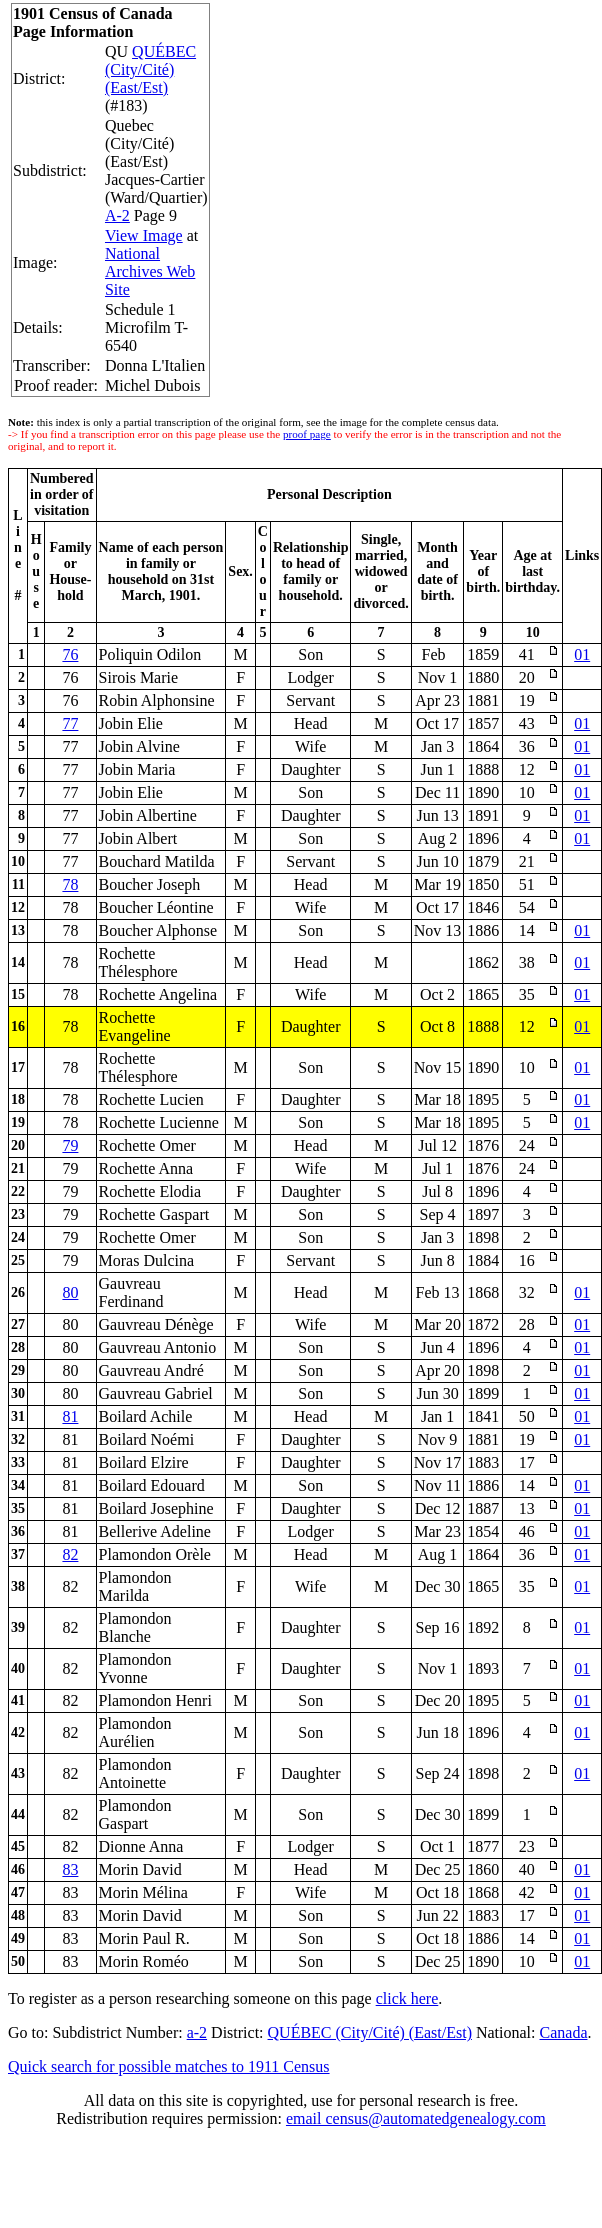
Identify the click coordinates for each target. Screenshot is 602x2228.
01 (582, 654)
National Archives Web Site (150, 271)
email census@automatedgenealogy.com (416, 2118)
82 (70, 1554)
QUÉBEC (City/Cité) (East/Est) (150, 69)
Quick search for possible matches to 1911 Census (169, 2066)
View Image (144, 235)
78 (70, 884)
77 (70, 723)
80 (70, 1292)
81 (70, 1416)
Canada (564, 2032)
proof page (307, 434)
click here (407, 1998)
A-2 (117, 215)
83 (70, 1869)
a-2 (197, 2032)
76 (70, 654)
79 (70, 1145)
